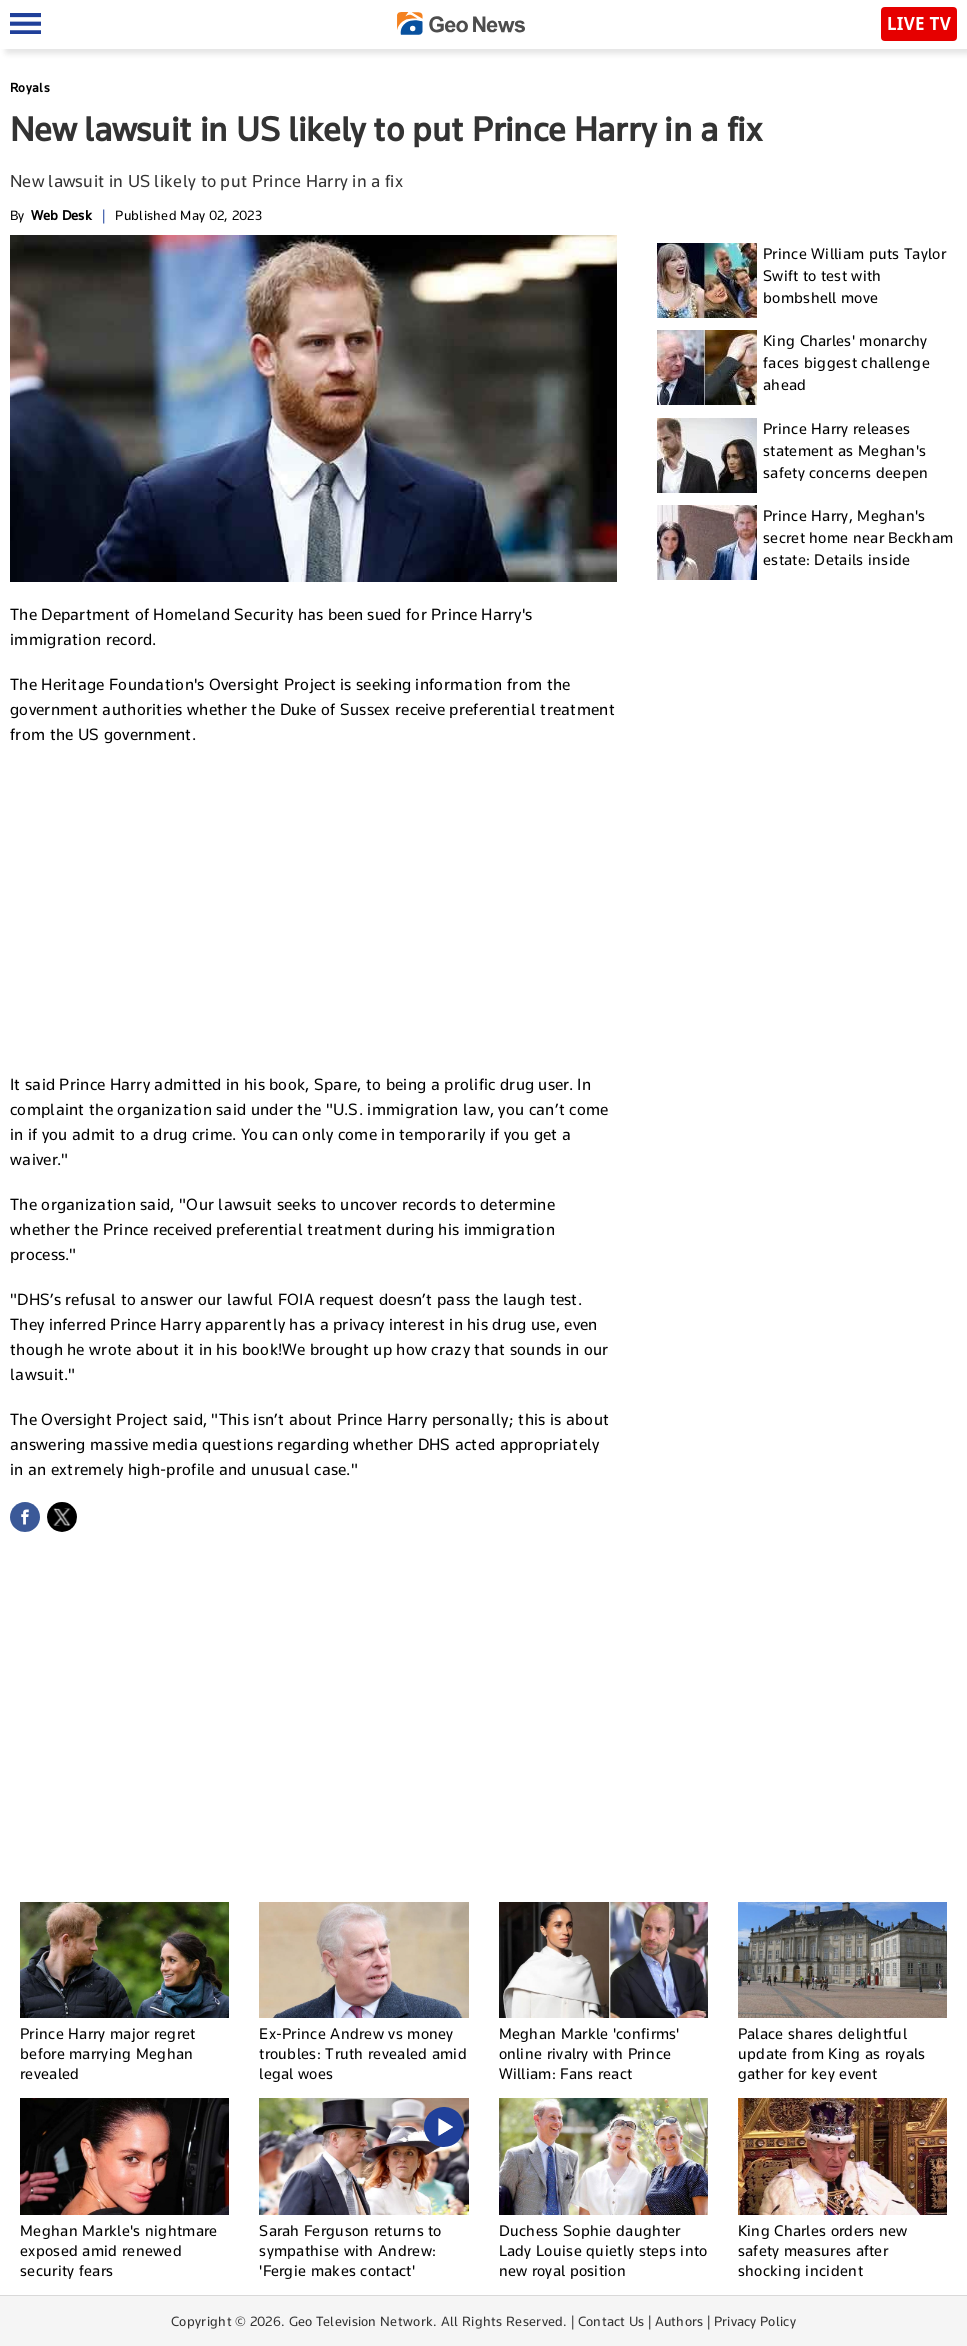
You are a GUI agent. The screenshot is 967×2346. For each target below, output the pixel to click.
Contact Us (611, 2321)
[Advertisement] (314, 907)
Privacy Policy (755, 2321)
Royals (30, 87)
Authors (679, 2321)
